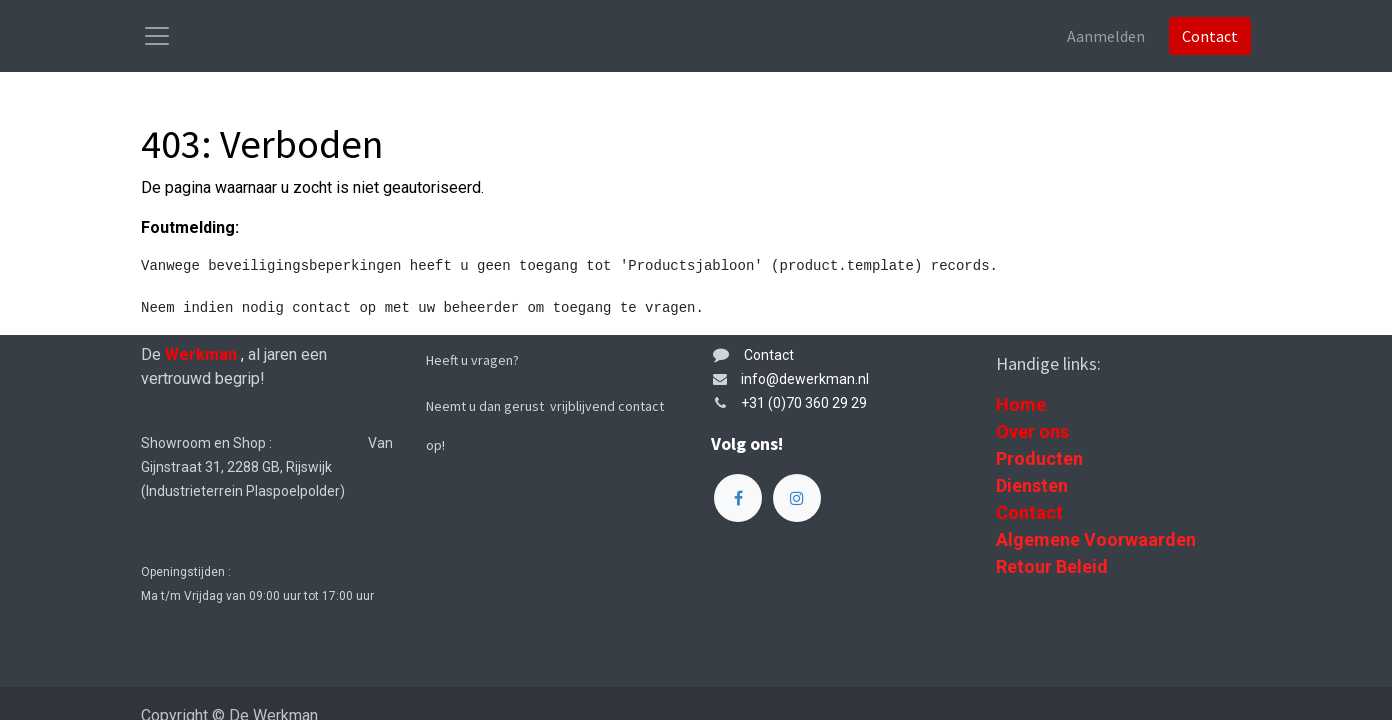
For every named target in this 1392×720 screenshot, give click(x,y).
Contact (1210, 36)
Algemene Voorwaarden (1096, 539)
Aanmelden (1106, 36)
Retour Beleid (1052, 566)
